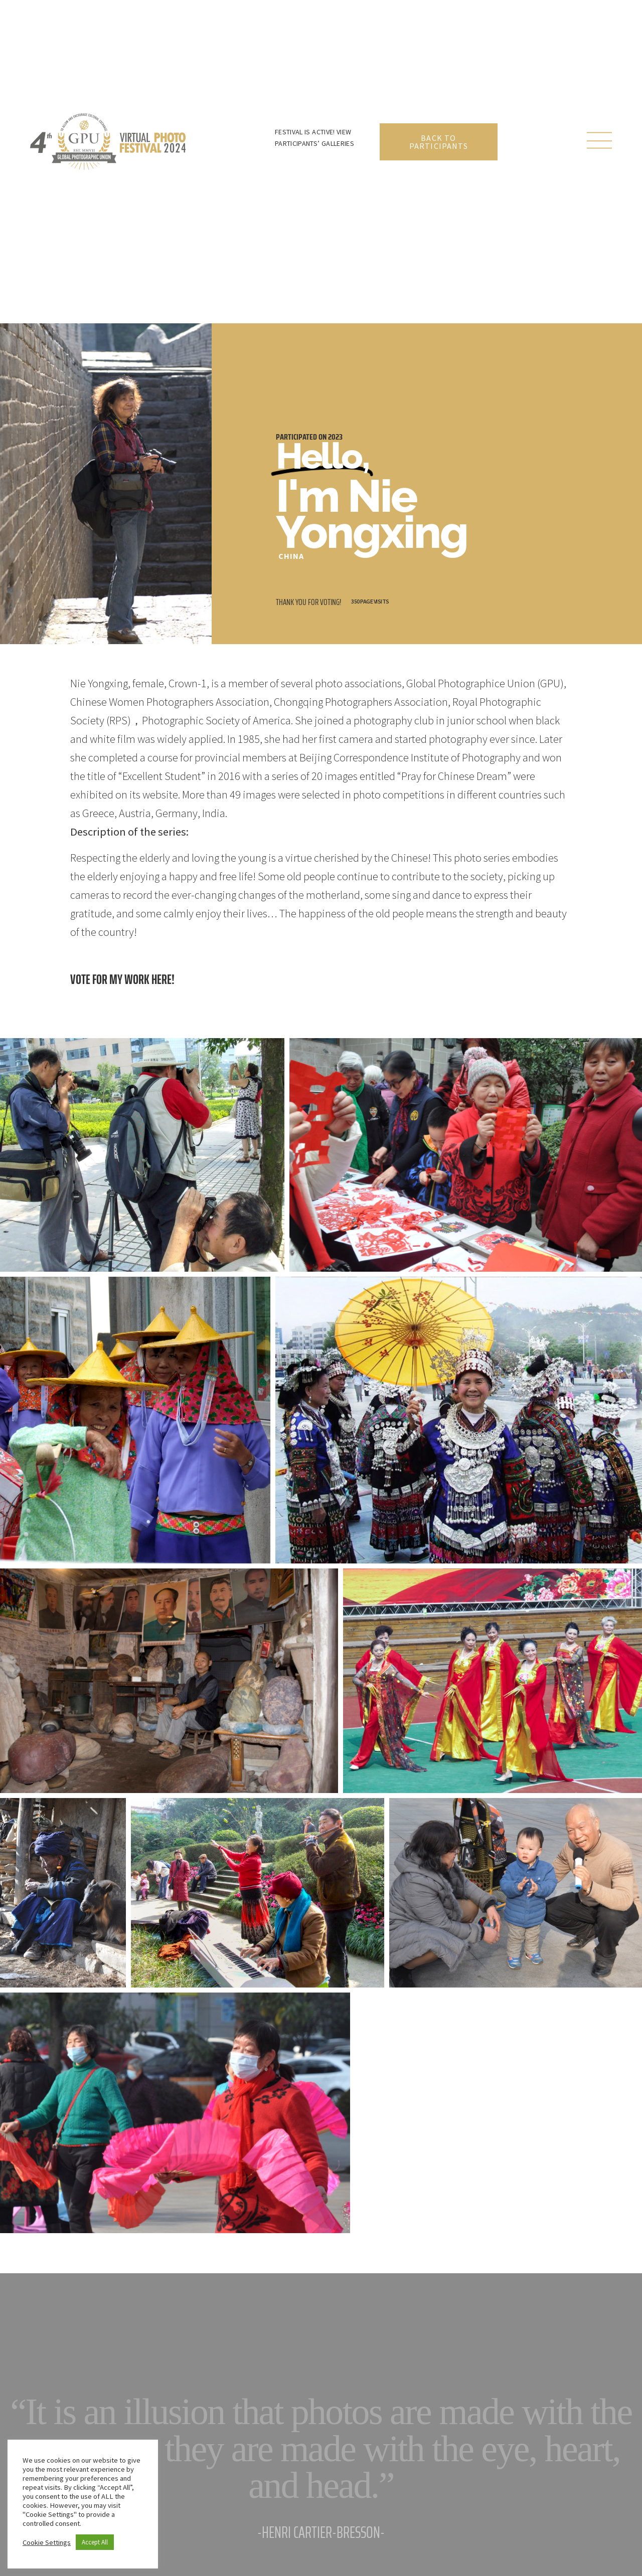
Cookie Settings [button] (47, 2542)
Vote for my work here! (122, 979)
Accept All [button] (95, 2542)
